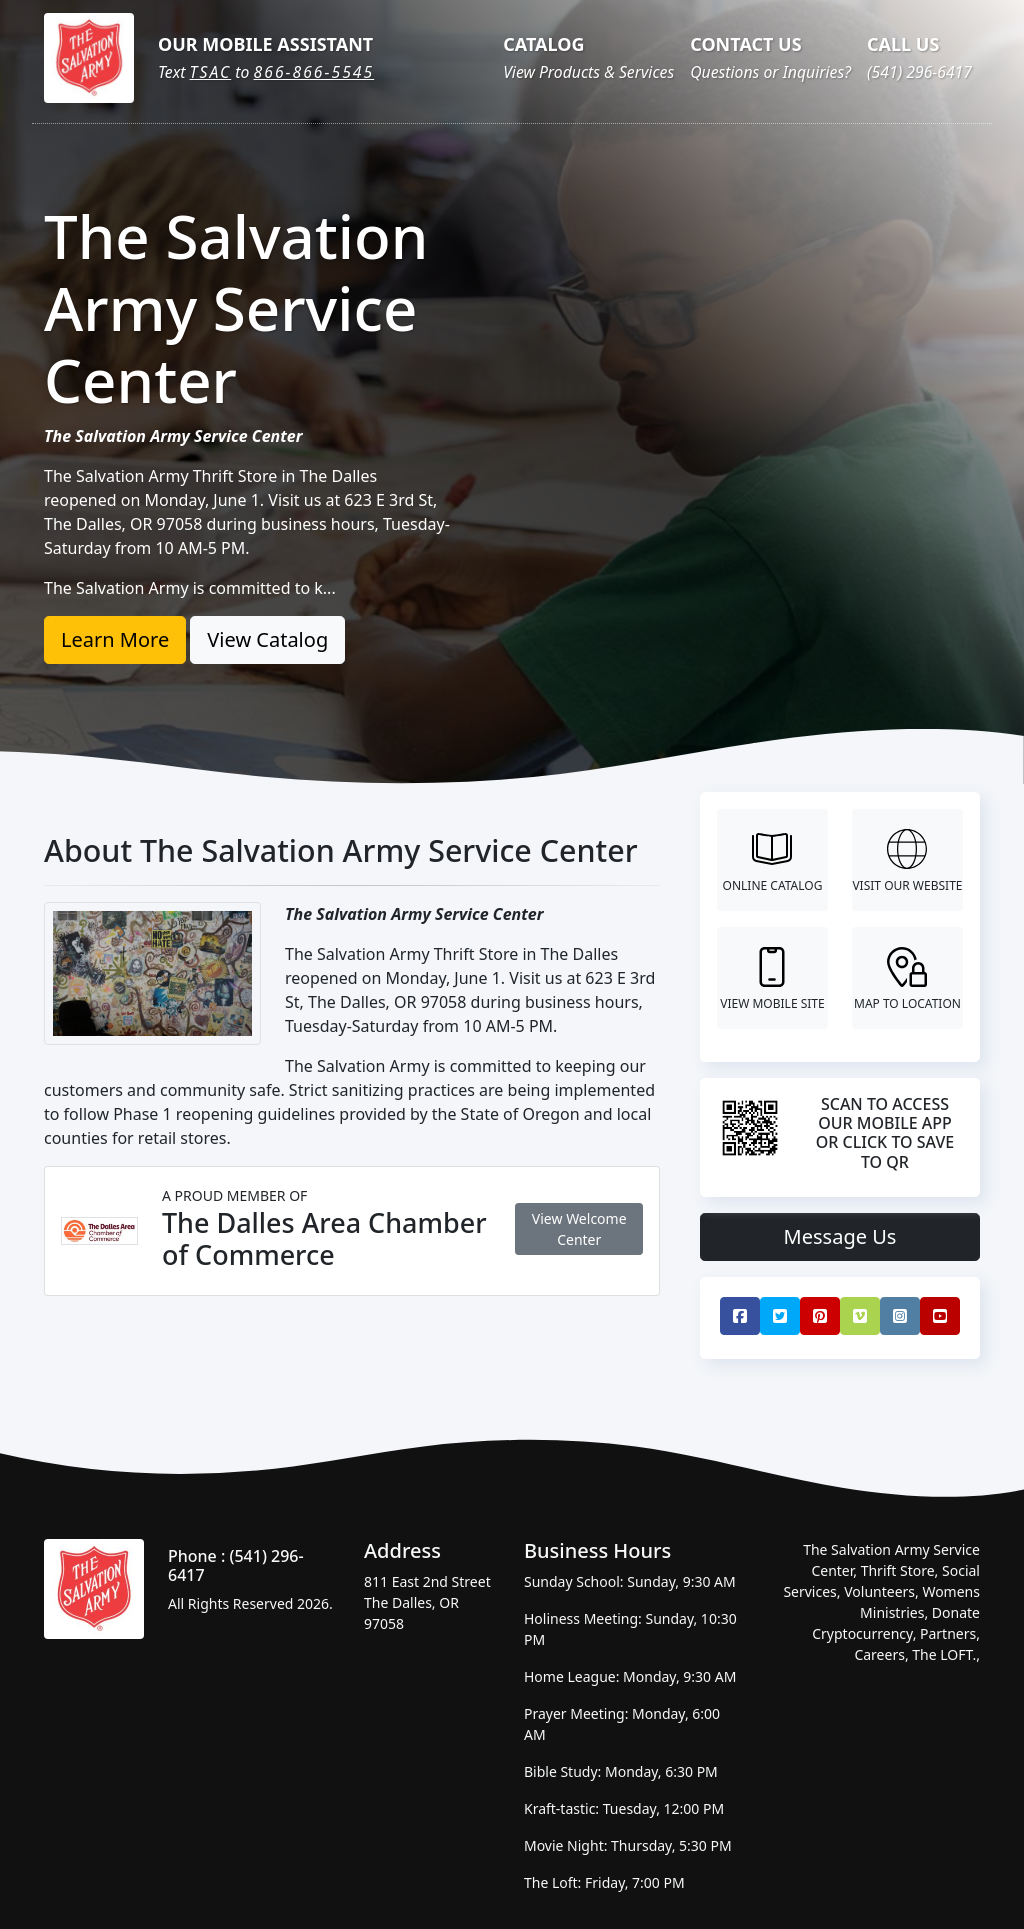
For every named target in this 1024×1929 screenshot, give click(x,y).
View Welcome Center (579, 1229)
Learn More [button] (115, 639)
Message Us (840, 1236)
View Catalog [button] (267, 639)
